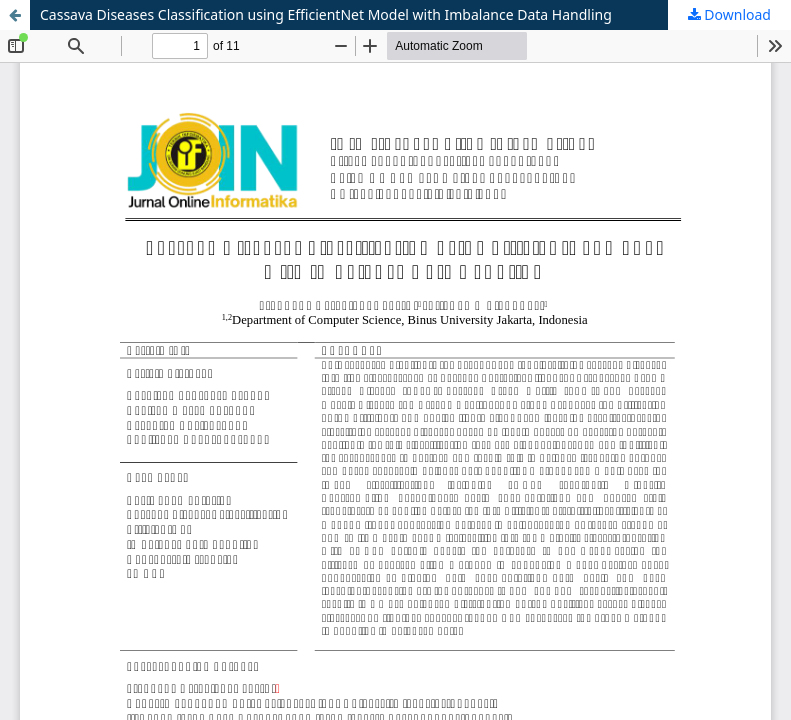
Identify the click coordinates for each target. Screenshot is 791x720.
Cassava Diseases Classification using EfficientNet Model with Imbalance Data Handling (326, 14)
